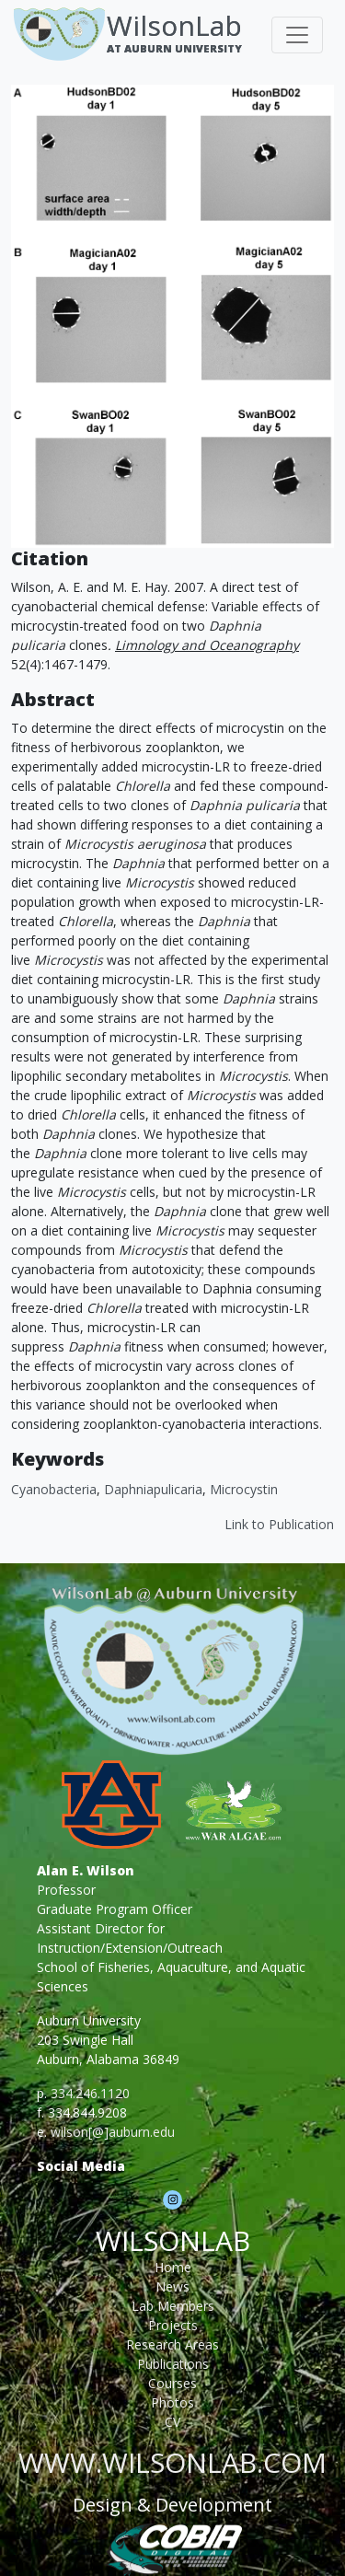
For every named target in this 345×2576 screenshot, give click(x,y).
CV (172, 2422)
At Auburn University (174, 48)
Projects (173, 2325)
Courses (172, 2383)
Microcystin (244, 1489)
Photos (172, 2402)
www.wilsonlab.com (172, 2462)
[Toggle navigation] (297, 35)
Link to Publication (279, 1524)
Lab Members (173, 2306)
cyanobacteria (54, 1489)
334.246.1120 (90, 2093)
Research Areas (172, 2344)
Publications (173, 2364)
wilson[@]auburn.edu (113, 2132)
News (172, 2286)
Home (173, 2267)
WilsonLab (174, 25)
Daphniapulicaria (153, 1489)
